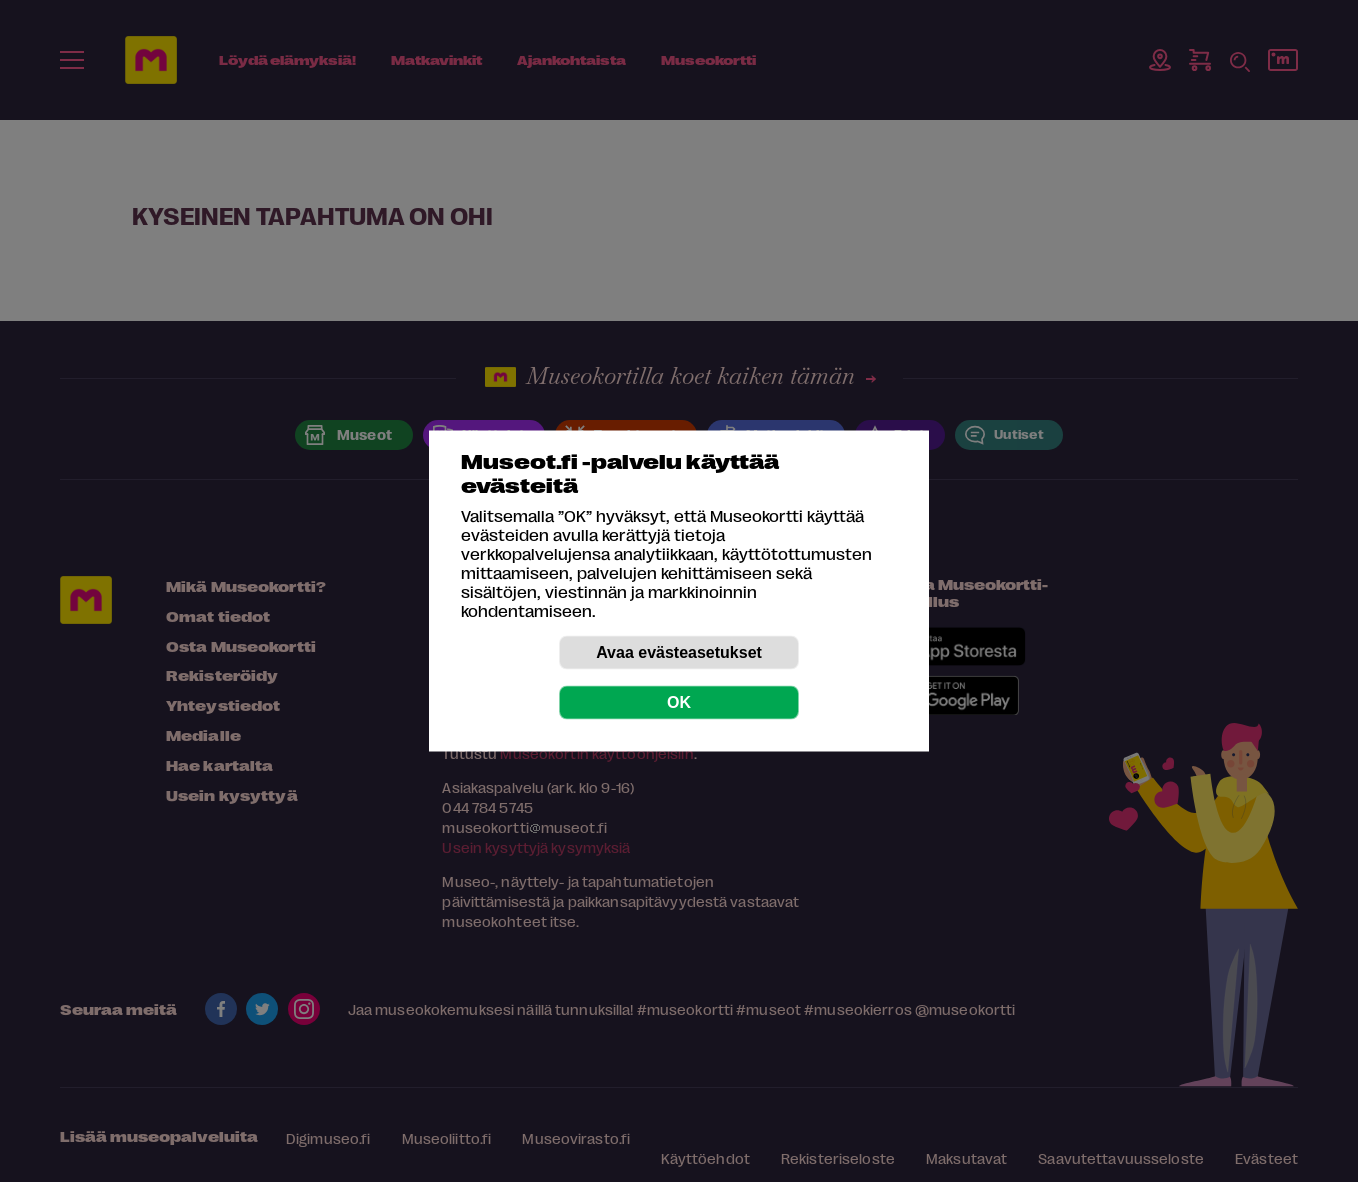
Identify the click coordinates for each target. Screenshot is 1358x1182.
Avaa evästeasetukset (679, 652)
